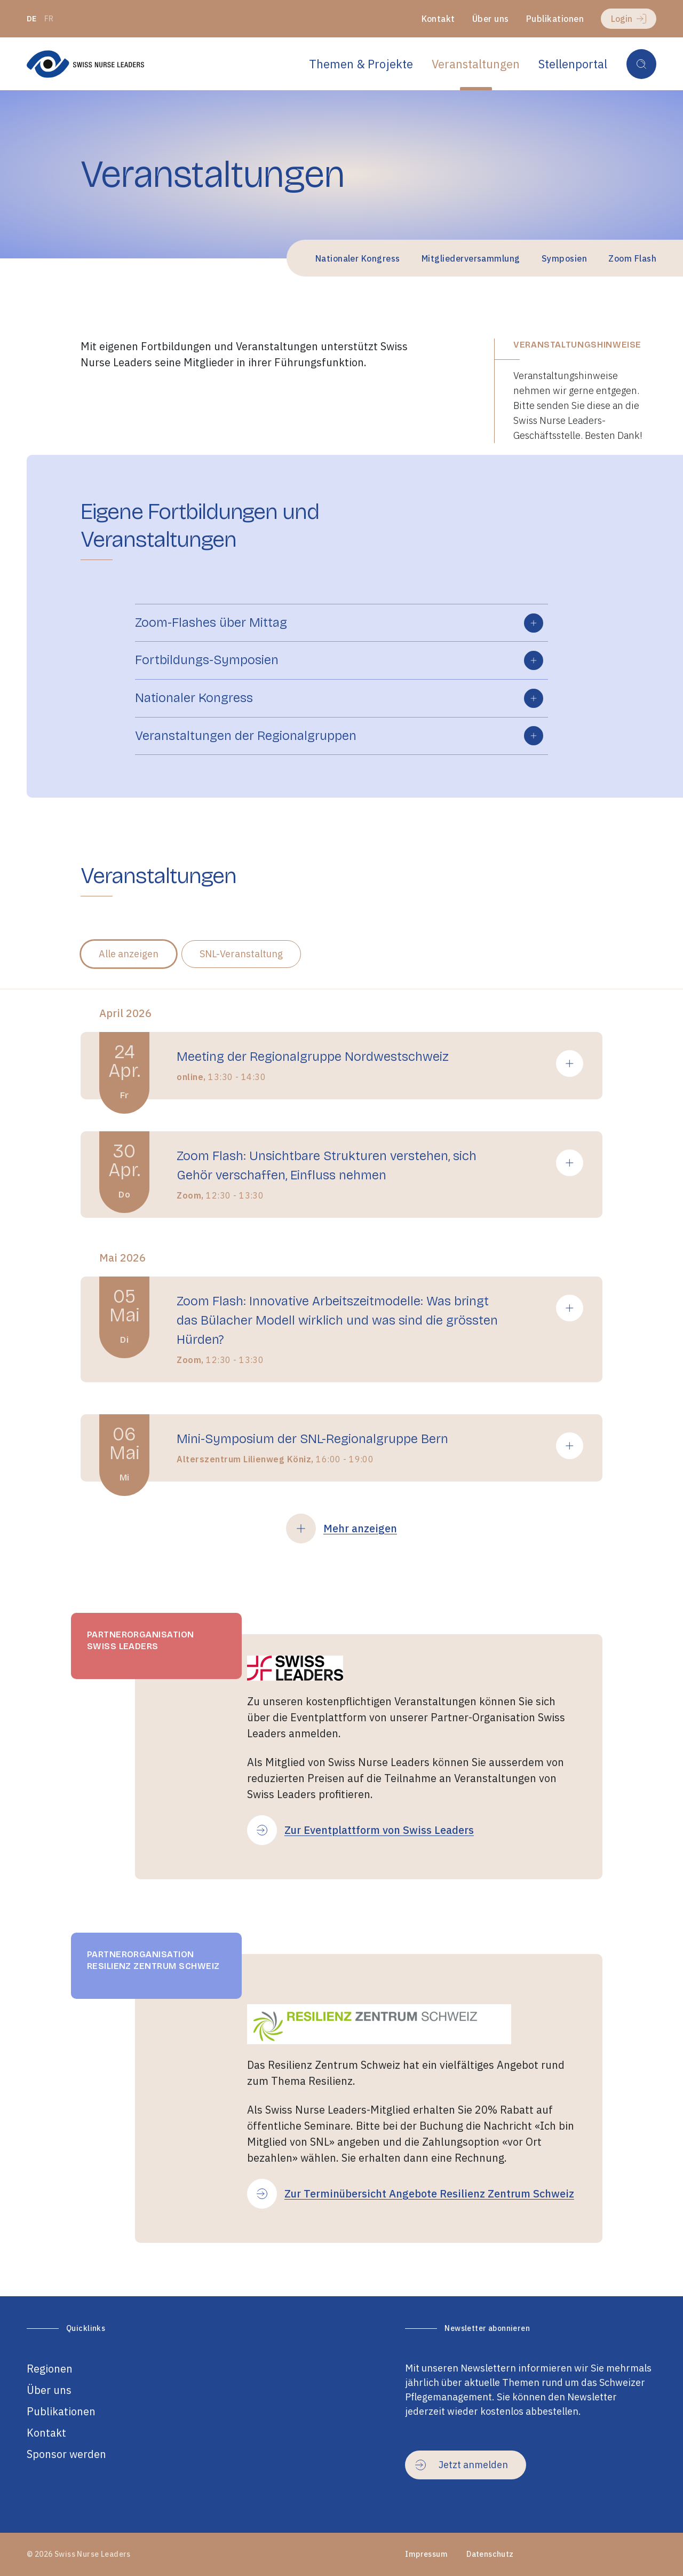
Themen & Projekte (361, 64)
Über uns (490, 18)
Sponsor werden (66, 2454)
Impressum (426, 2554)
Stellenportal (572, 64)
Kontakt (438, 18)
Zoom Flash (632, 258)
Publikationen (555, 18)
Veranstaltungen (476, 64)
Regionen (50, 2368)
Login (628, 18)
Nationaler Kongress (357, 258)
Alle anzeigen (128, 954)
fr (49, 18)
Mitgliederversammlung (471, 258)
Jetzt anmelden (461, 2465)
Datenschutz (490, 2554)
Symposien (564, 258)
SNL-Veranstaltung (241, 954)
